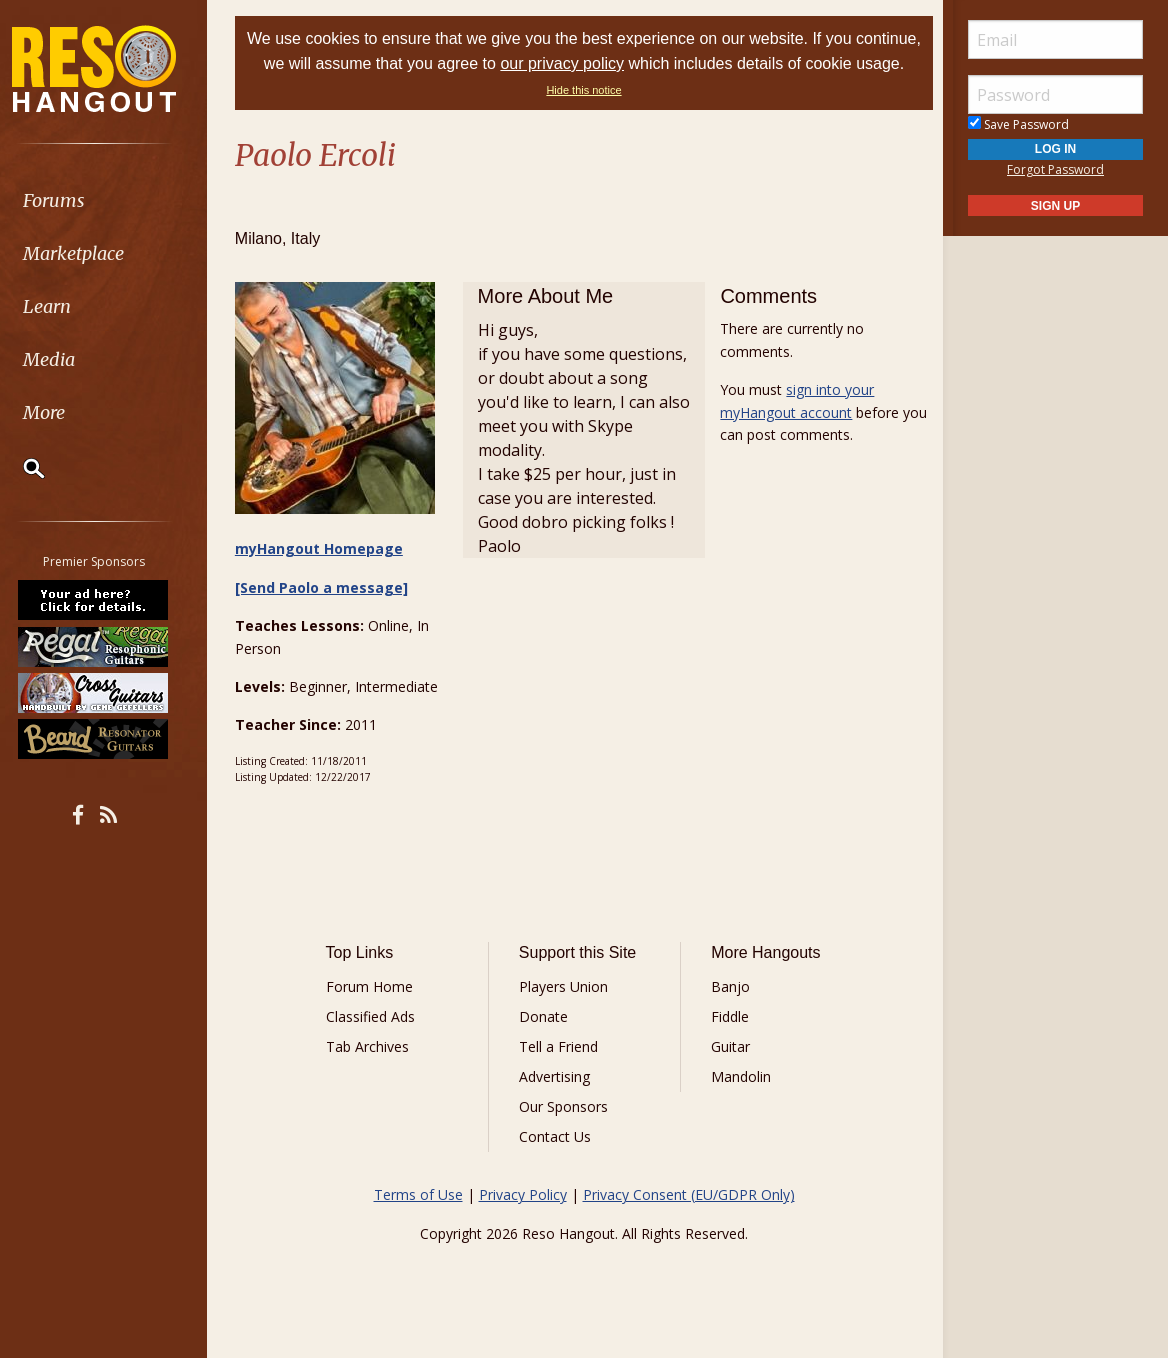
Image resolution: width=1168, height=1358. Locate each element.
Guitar (729, 1047)
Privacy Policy (523, 1195)
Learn (66, 306)
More (63, 412)
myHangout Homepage (324, 549)
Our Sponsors (564, 1107)
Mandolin (740, 1077)
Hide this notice (610, 90)
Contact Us (556, 1137)
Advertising (555, 1077)
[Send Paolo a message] (326, 588)
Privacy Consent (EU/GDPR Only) (689, 1195)
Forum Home (373, 987)
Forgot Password (1055, 169)
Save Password (1018, 124)
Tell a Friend (559, 1047)
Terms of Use (418, 1195)
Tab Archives (371, 1047)
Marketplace (92, 253)
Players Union (564, 987)
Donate (544, 1017)
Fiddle (729, 1017)
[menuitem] (112, 200)
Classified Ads (374, 1017)
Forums (73, 200)
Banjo (729, 987)
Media (68, 359)
